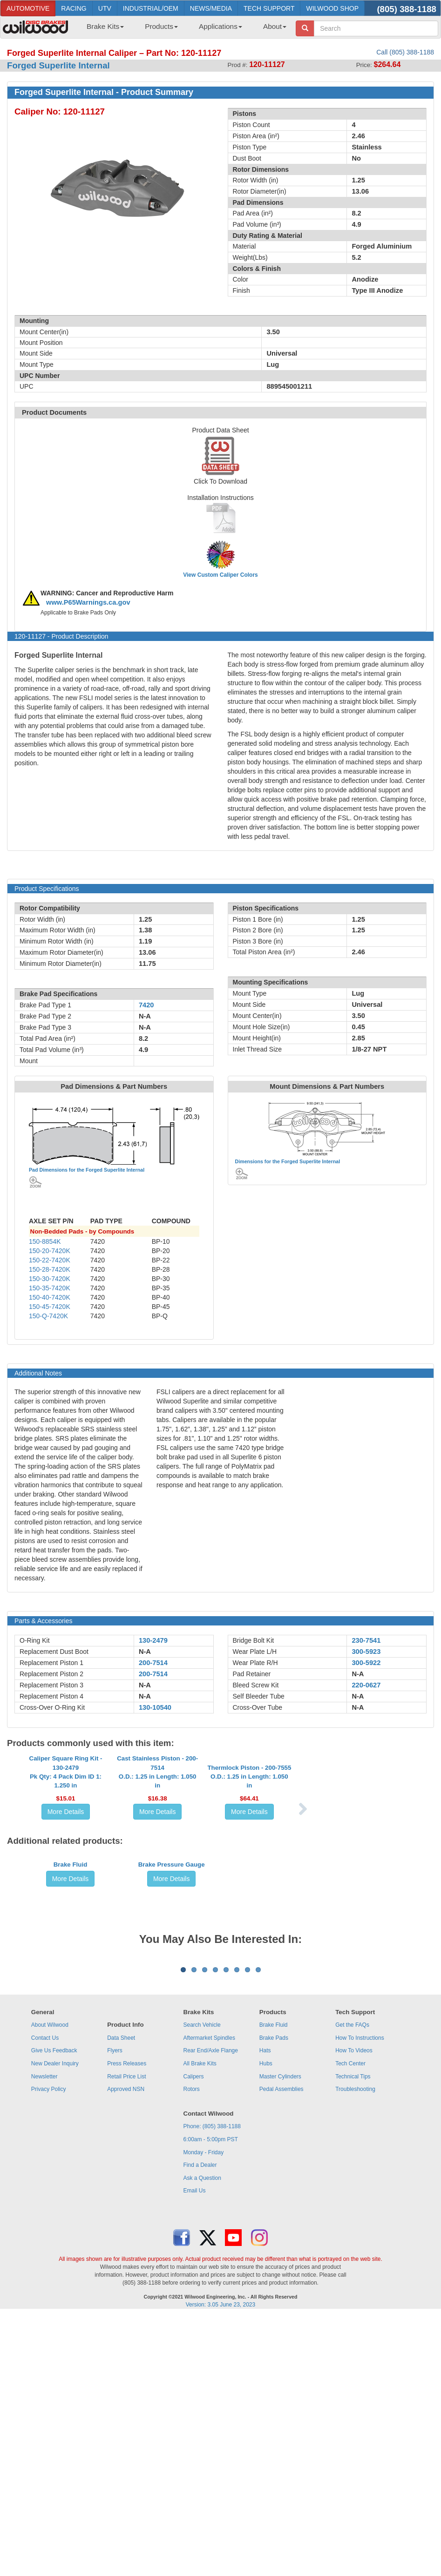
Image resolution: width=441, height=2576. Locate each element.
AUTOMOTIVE (28, 8)
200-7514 (153, 1662)
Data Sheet (121, 2299)
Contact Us (45, 2299)
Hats (265, 2312)
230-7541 (366, 1640)
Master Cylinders (280, 2338)
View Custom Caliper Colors (220, 575)
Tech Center (350, 2325)
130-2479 (153, 1640)
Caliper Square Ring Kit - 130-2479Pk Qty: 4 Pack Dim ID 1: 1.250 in (65, 1855)
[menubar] (183, 29)
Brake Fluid (71, 2018)
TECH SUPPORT (269, 8)
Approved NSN (125, 2350)
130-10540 (155, 1707)
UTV (104, 8)
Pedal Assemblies (281, 2350)
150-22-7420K (49, 1260)
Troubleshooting (355, 2350)
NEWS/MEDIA (211, 8)
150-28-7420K (49, 1269)
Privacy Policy (48, 2350)
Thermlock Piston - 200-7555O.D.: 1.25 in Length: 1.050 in (249, 1860)
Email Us (194, 2452)
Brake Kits (105, 26)
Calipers (193, 2338)
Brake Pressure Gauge (171, 2018)
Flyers (114, 2312)
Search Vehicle (202, 2286)
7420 (146, 1005)
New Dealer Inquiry (55, 2325)
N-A (145, 1651)
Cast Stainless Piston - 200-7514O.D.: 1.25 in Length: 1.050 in (157, 1855)
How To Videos (354, 2312)
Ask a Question (202, 2439)
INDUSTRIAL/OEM (150, 8)
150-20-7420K (49, 1250)
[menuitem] (102, 29)
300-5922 (366, 1662)
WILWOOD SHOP (332, 8)
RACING (73, 8)
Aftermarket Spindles (209, 2299)
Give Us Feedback (54, 2312)
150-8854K (45, 1241)
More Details (65, 1895)
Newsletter (44, 2338)
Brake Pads (273, 2299)
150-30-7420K (49, 1278)
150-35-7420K (49, 1288)
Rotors (191, 2350)
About (274, 26)
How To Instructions (359, 2299)
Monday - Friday (203, 2414)
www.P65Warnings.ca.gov (88, 602)
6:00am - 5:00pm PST (210, 2401)
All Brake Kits (200, 2325)
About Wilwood (49, 2286)
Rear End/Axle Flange (210, 2312)
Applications (220, 26)
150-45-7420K (49, 1306)
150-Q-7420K (48, 1316)
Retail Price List (126, 2338)
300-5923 (366, 1651)
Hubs (265, 2325)
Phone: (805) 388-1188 (212, 2388)
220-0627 (366, 1685)
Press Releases (126, 2325)
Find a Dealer (200, 2426)
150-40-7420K (49, 1297)
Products (161, 26)
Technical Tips (352, 2338)
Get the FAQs (352, 2286)
